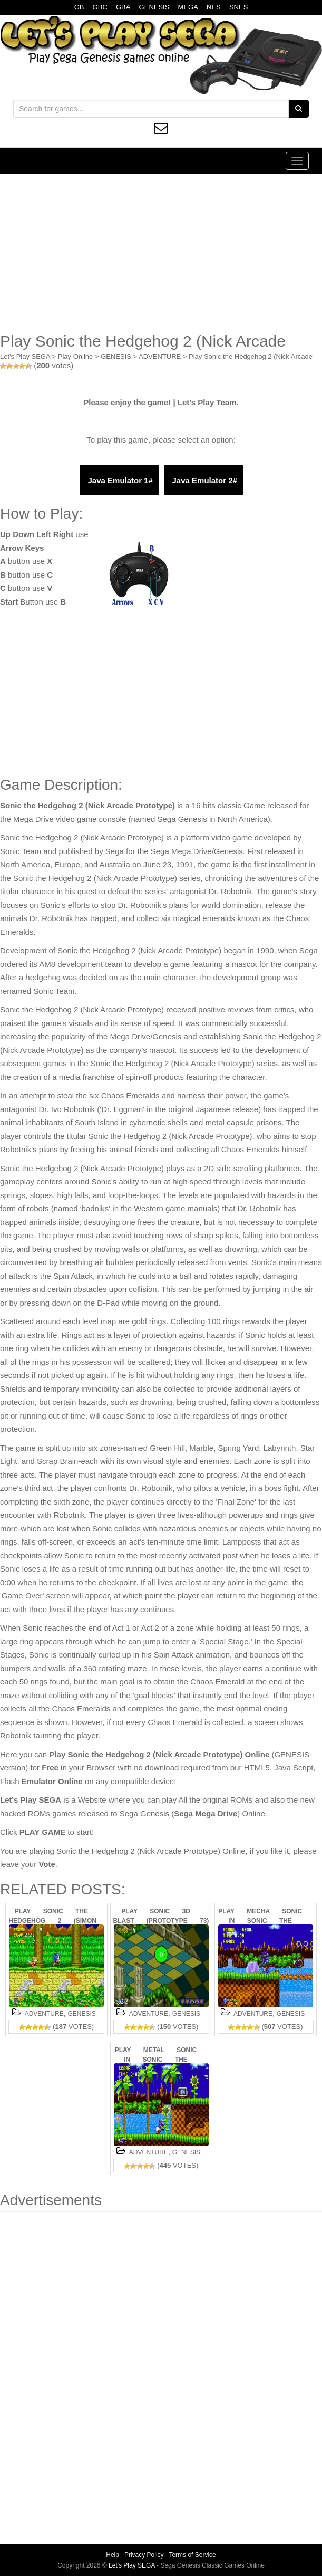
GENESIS (154, 7)
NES (214, 7)
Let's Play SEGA (25, 356)
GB (79, 7)
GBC (100, 7)
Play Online (75, 356)
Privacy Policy (144, 2555)
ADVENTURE (160, 356)
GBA (123, 7)
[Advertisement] (161, 253)
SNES (238, 7)
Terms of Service (192, 2555)
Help (112, 2555)
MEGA (188, 7)
